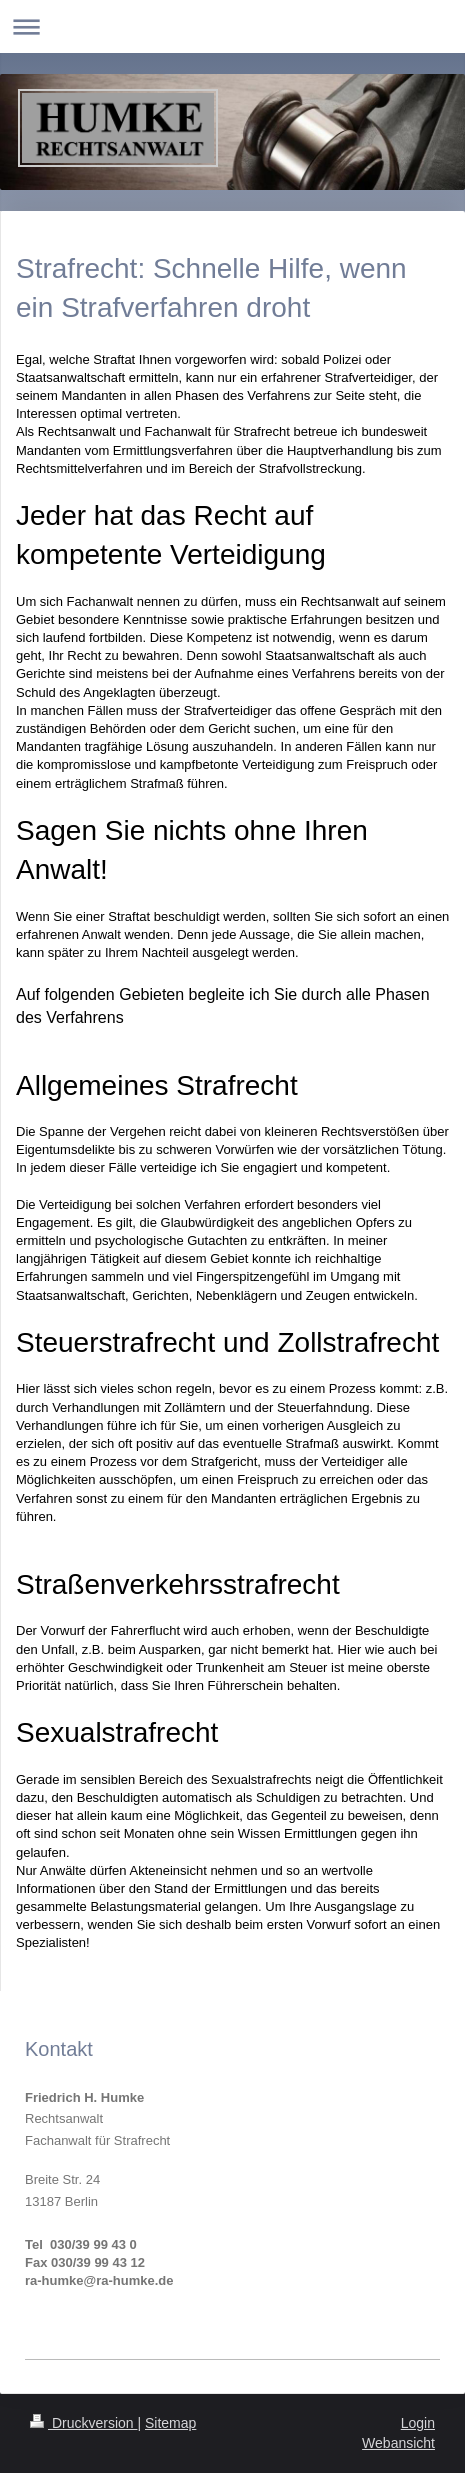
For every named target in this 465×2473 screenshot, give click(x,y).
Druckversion (83, 2423)
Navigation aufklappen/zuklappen (232, 26)
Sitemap (170, 2423)
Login (418, 2423)
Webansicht (398, 2443)
